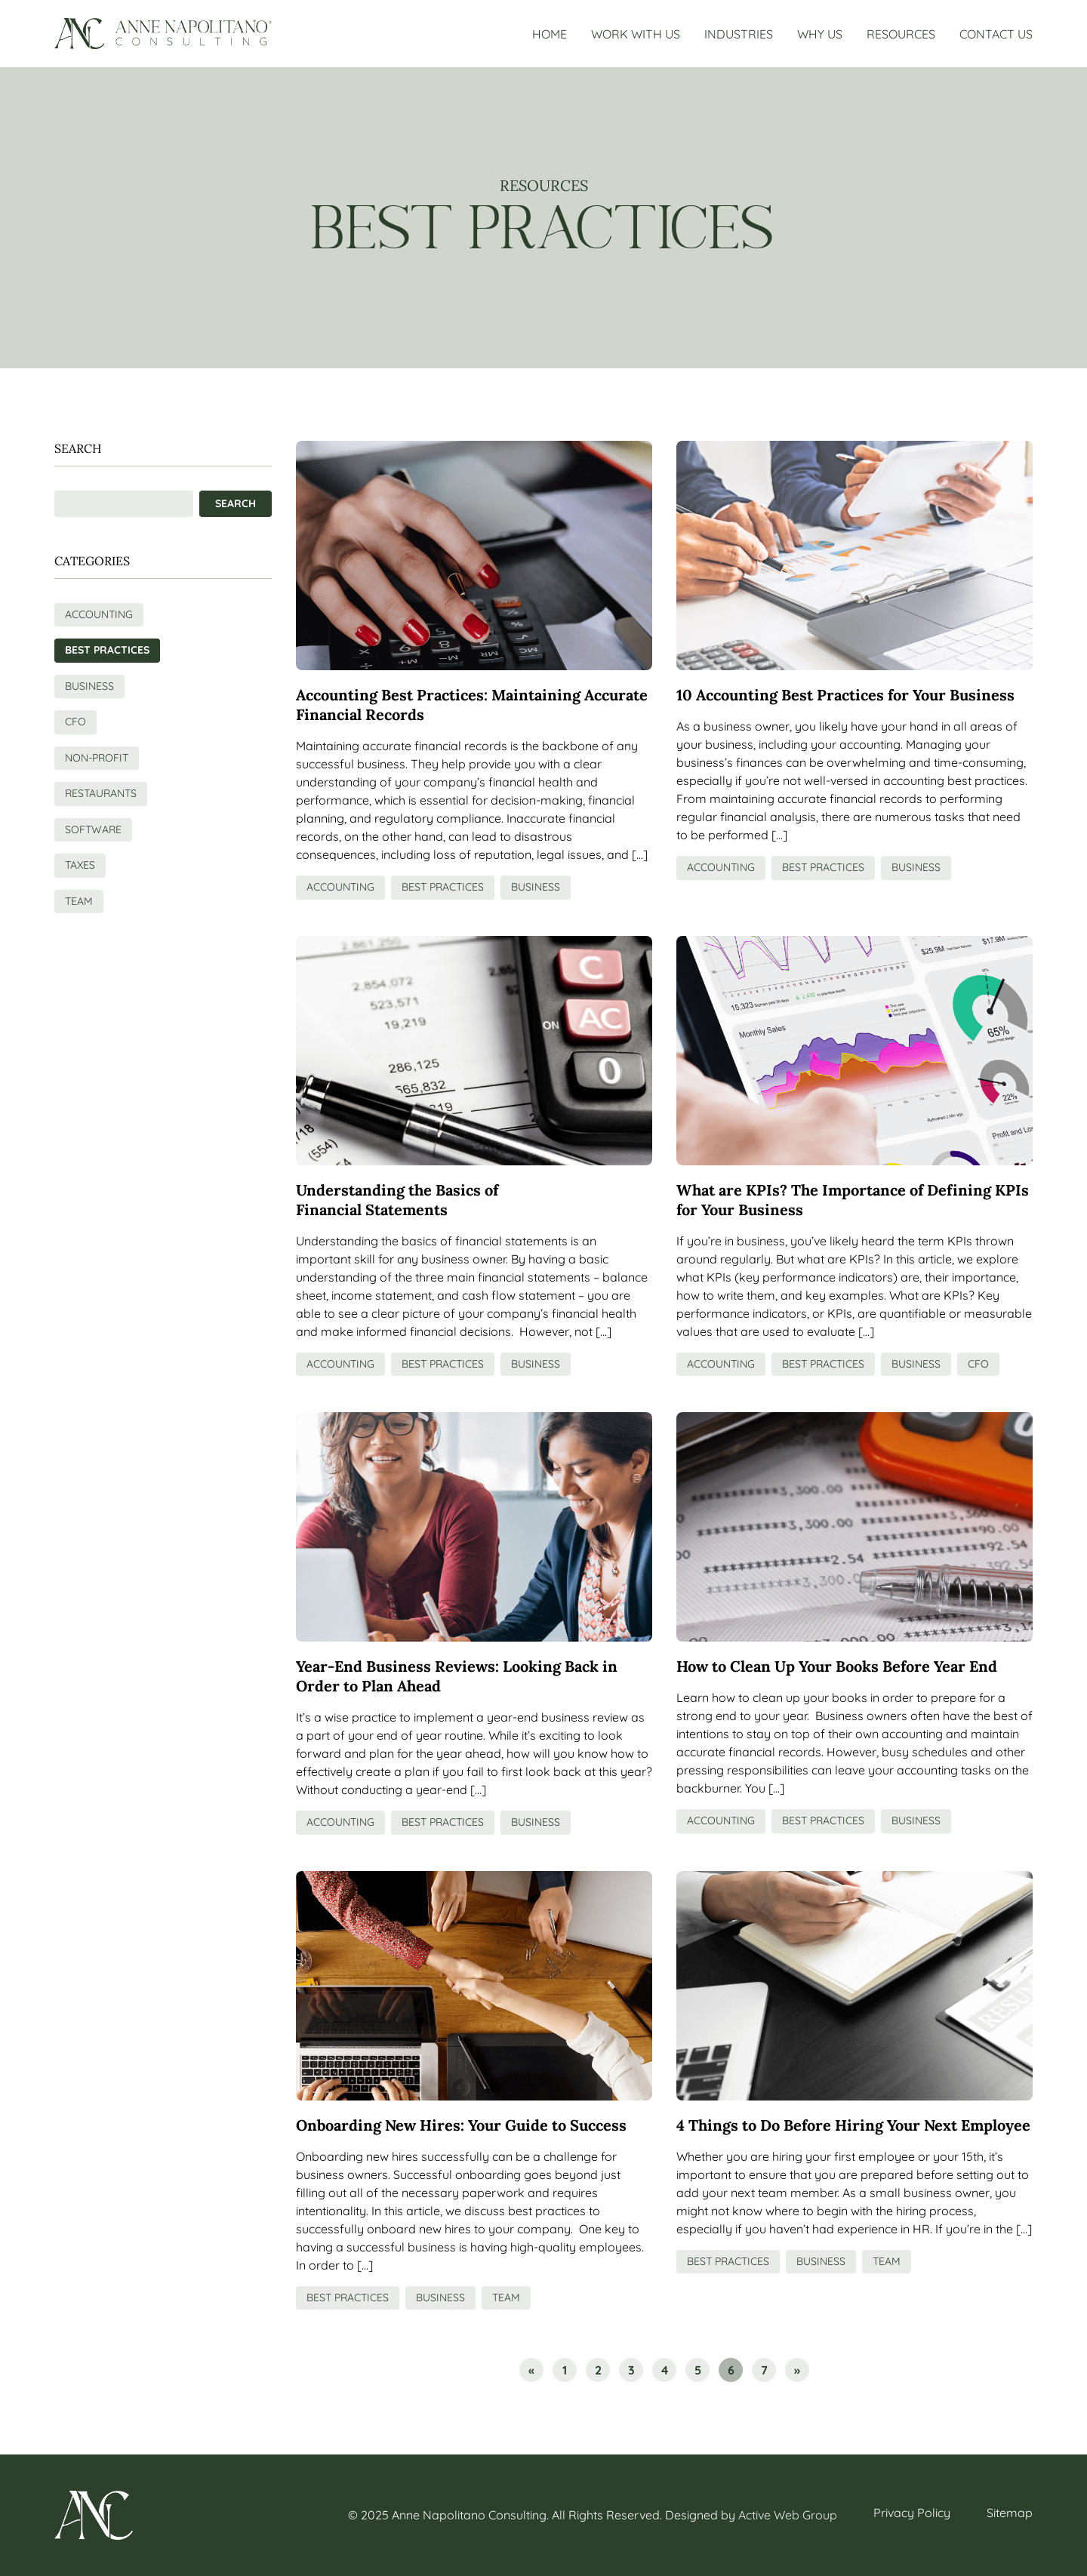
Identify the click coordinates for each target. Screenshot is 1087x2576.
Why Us (819, 34)
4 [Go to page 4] (664, 2369)
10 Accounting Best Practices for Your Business (845, 694)
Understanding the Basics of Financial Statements (397, 1199)
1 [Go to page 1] (564, 2369)
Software (93, 829)
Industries (738, 34)
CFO (978, 1364)
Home (549, 34)
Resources (901, 34)
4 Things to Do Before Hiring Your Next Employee (853, 2125)
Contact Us (996, 34)
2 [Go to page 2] (598, 2369)
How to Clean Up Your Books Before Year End (836, 1666)
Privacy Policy (911, 2512)
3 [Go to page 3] (631, 2369)
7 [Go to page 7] (764, 2369)
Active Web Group (787, 2514)
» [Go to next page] (797, 2369)
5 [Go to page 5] (697, 2369)
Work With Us (635, 34)
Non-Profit (96, 758)
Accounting (340, 887)
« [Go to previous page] (531, 2369)
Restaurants (101, 793)
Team (506, 2297)
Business (535, 887)
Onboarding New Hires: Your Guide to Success (461, 2125)
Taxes (80, 865)
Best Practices (443, 887)
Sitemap (1010, 2512)
